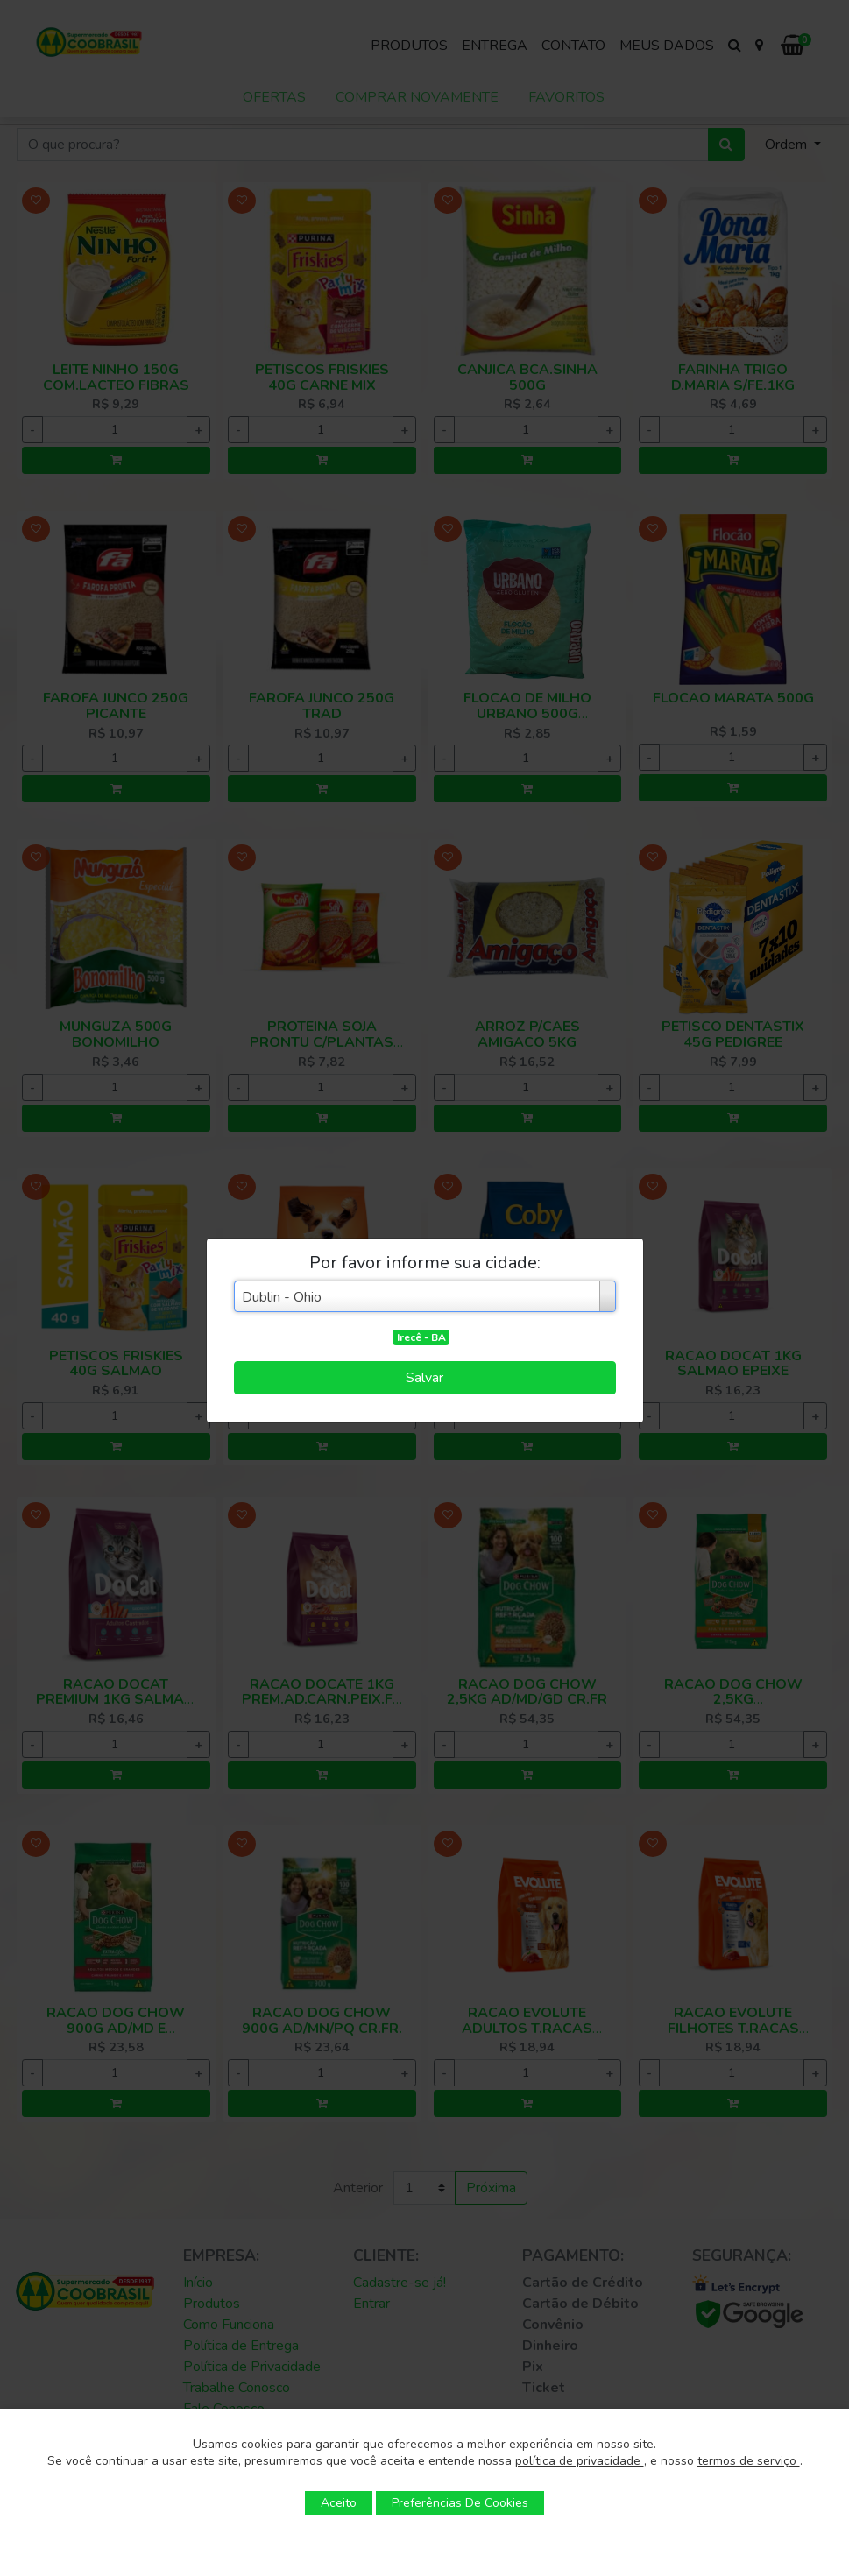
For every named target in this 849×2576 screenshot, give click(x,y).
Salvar (424, 1377)
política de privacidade (579, 2460)
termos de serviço (748, 2460)
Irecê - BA (421, 1337)
